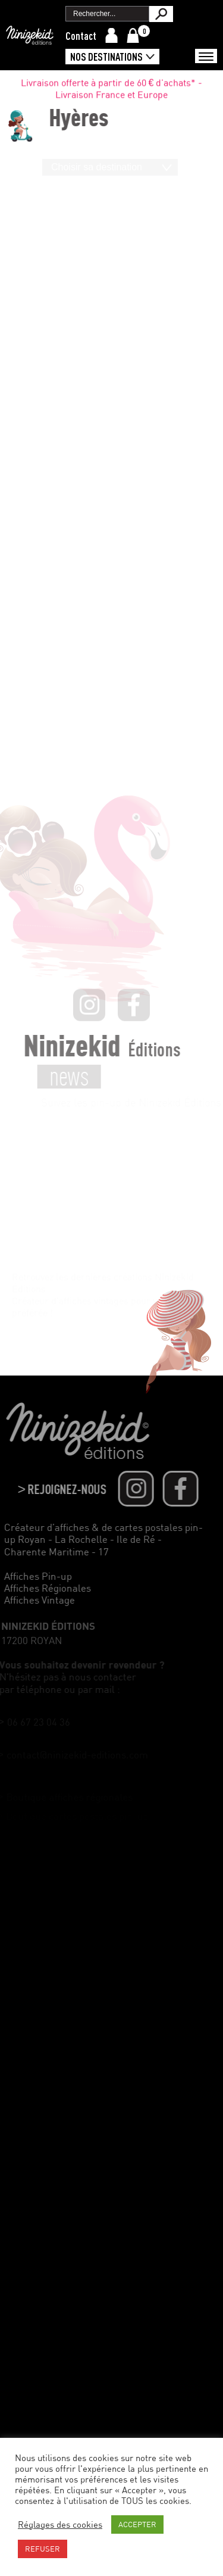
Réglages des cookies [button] (60, 2524)
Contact (80, 36)
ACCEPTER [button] (137, 2524)
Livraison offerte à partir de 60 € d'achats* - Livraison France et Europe (112, 90)
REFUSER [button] (42, 2548)
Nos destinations (106, 57)
